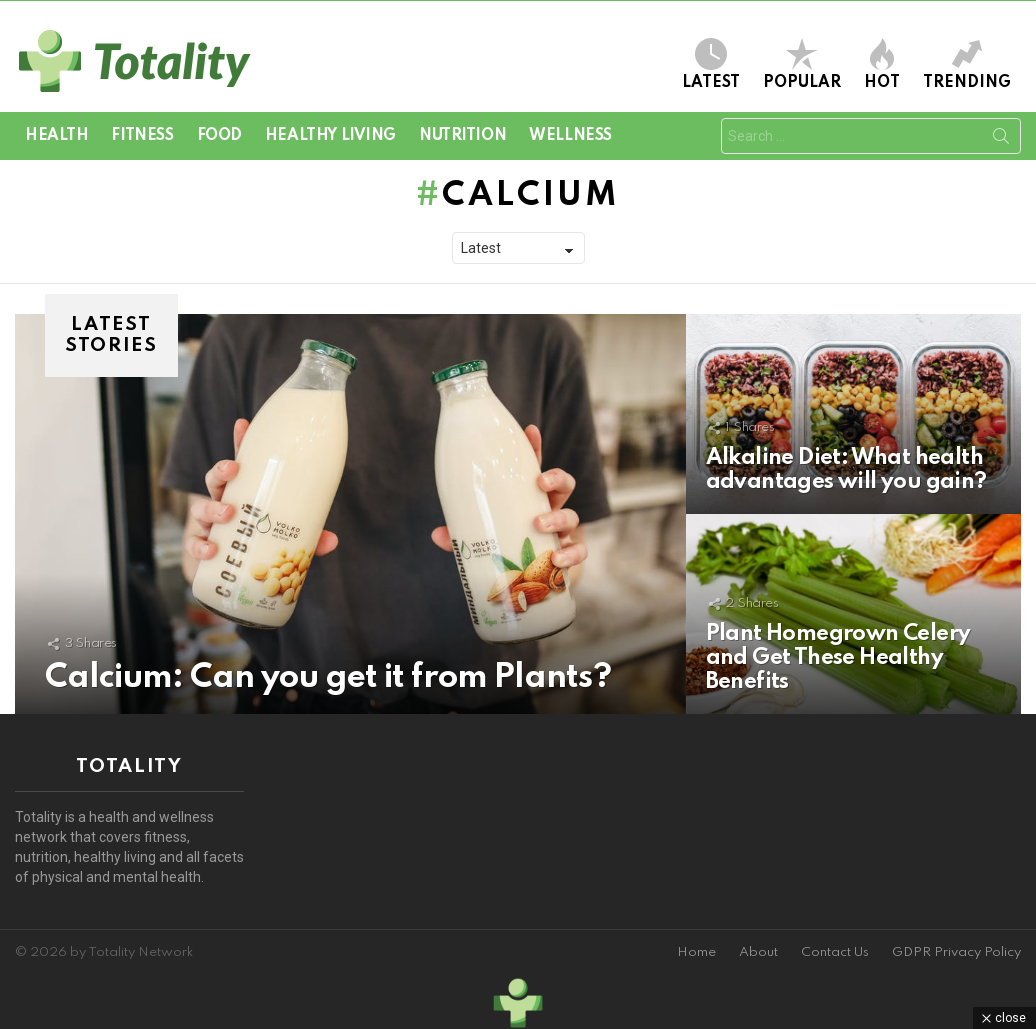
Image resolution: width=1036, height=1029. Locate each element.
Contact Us (835, 952)
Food (219, 136)
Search (1001, 140)
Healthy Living (330, 136)
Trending (967, 64)
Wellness (570, 136)
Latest (711, 64)
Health (56, 136)
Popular (802, 64)
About (758, 952)
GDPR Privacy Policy (956, 952)
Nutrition (462, 136)
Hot (882, 64)
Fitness (142, 136)
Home (696, 952)
